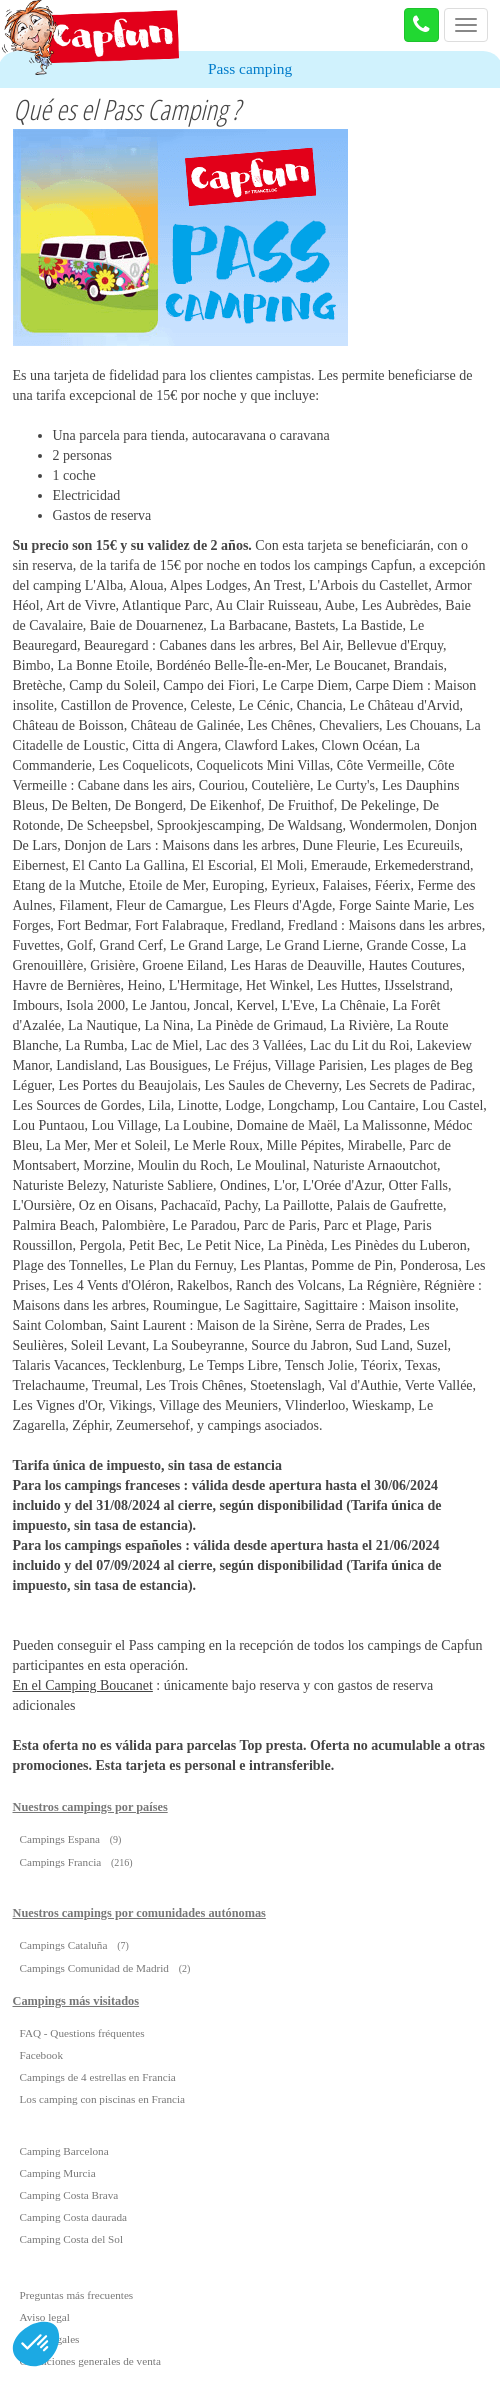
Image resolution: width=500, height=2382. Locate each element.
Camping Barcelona (64, 2151)
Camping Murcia (58, 2173)
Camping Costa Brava (69, 2195)
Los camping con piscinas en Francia (103, 2099)
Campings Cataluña (64, 1945)
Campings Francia (61, 1862)
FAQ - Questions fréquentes (82, 2033)
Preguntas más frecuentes (77, 2295)
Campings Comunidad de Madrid (94, 1968)
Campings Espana (60, 1839)
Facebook (42, 2055)
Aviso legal (45, 2317)
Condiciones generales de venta (90, 2361)
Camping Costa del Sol (71, 2239)
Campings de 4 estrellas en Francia (98, 2077)
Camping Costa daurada (74, 2217)
